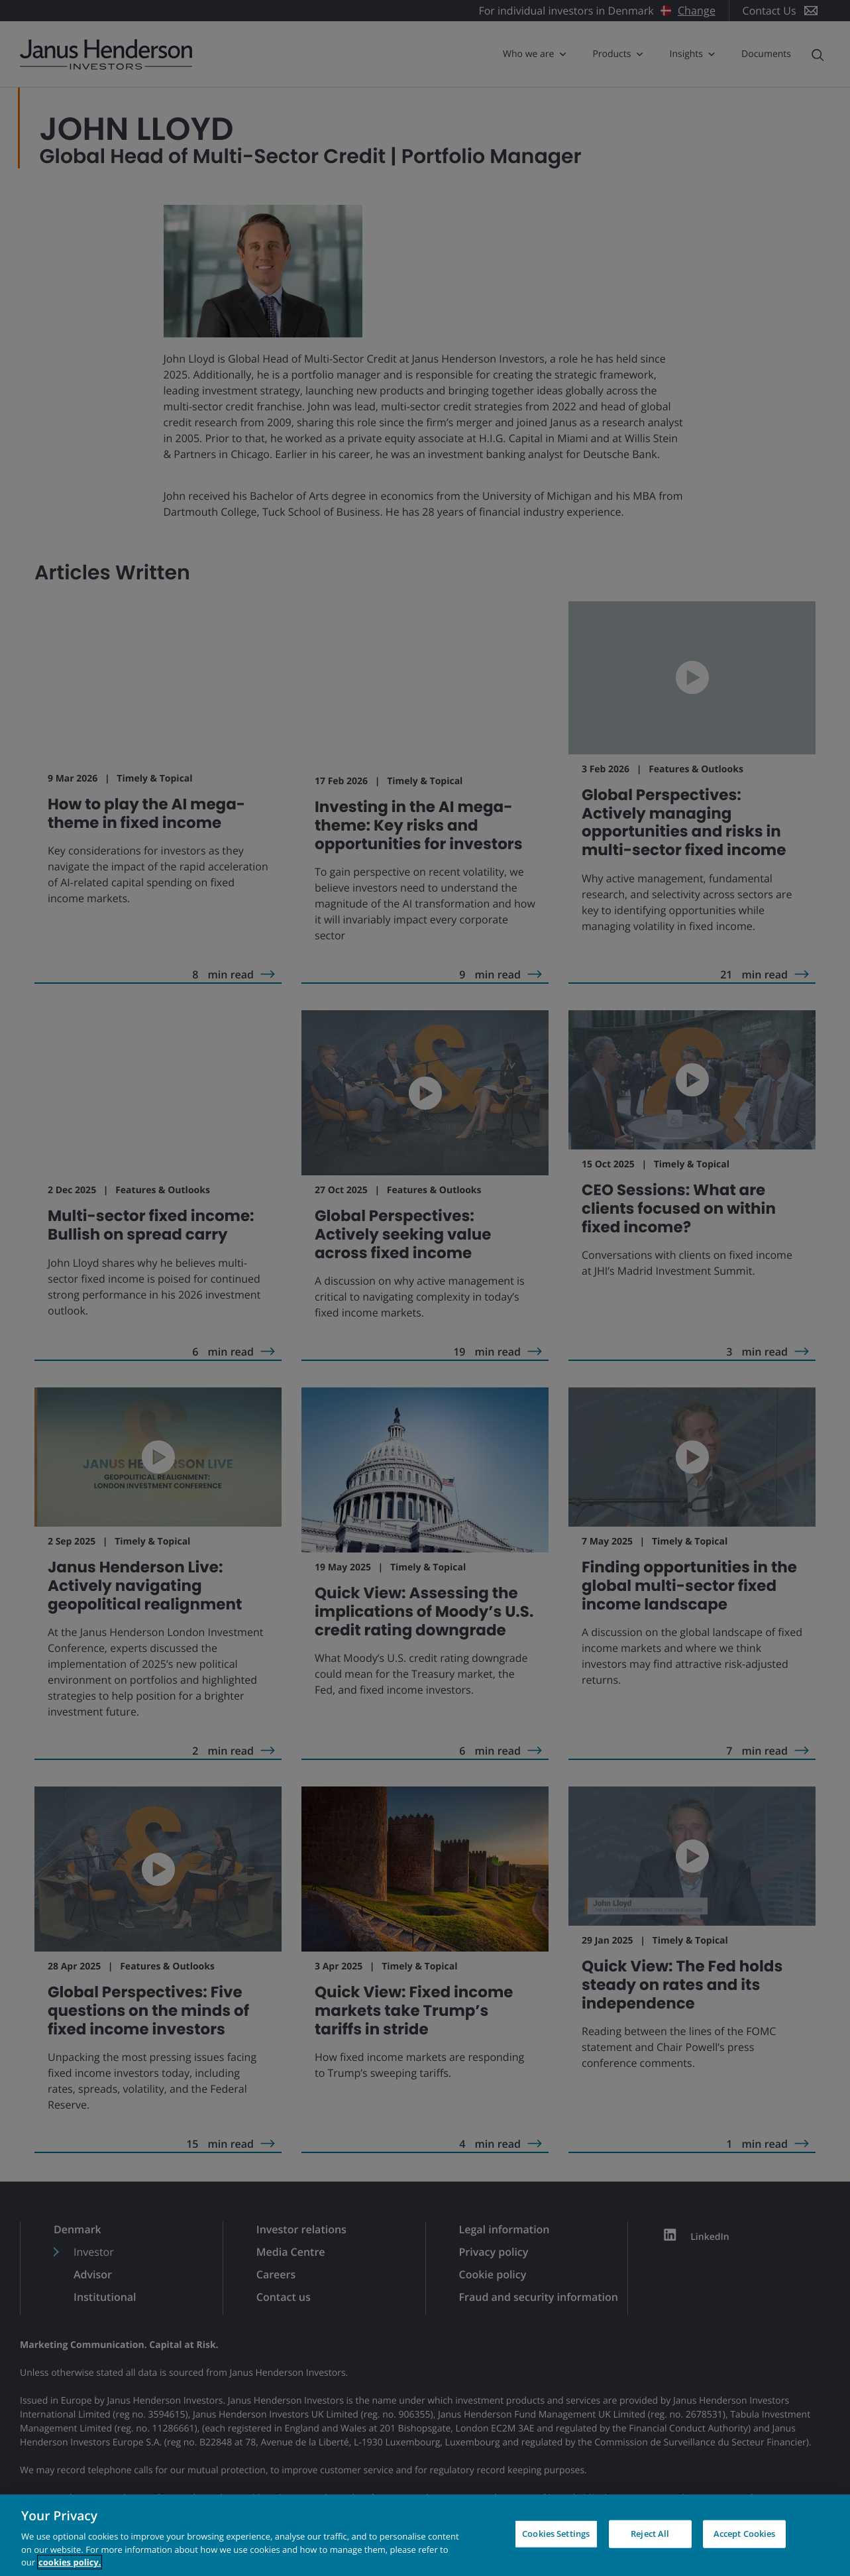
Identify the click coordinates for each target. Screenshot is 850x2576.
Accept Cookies (745, 2534)
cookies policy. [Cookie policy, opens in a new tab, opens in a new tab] (69, 2562)
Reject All (650, 2534)
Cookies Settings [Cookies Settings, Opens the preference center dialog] (556, 2534)
